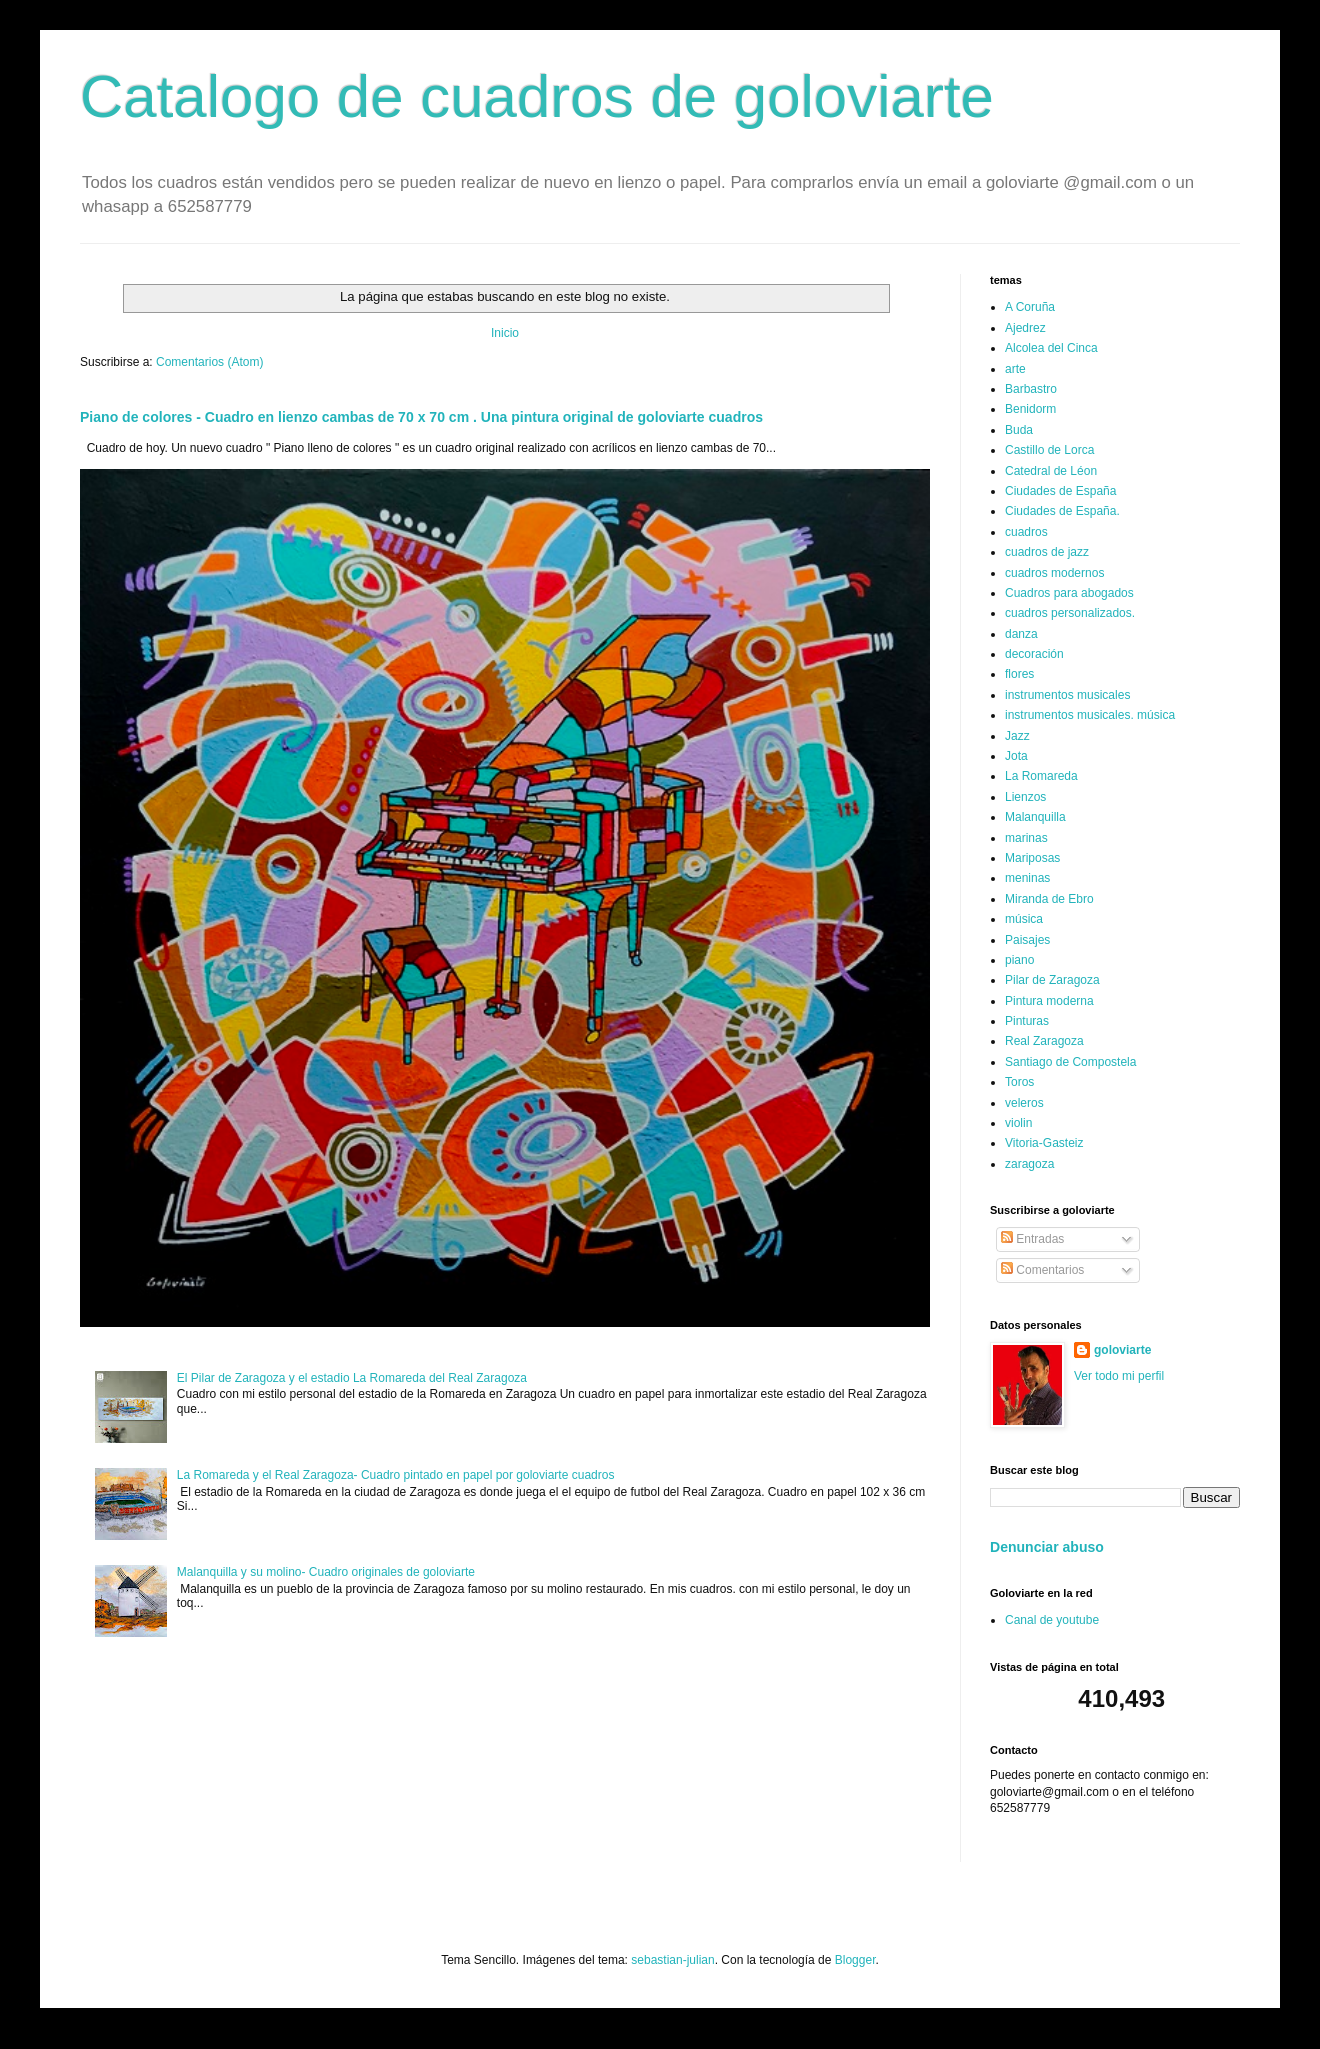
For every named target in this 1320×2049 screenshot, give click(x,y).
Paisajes (1027, 940)
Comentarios (1042, 1270)
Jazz (1017, 736)
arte (1015, 369)
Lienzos (1025, 797)
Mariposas (1032, 858)
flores (1019, 674)
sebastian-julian (672, 1960)
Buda (1019, 430)
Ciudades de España (1060, 491)
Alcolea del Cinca (1051, 348)
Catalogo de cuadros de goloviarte (537, 96)
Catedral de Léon (1051, 471)
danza (1021, 634)
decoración (1034, 654)
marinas (1026, 838)
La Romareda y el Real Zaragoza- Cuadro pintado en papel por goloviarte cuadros (396, 1475)
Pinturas (1027, 1021)
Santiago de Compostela (1070, 1062)
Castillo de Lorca (1049, 450)
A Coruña (1030, 307)
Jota (1016, 756)
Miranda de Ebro (1049, 899)
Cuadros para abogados (1069, 593)
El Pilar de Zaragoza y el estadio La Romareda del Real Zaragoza (352, 1378)
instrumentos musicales (1067, 695)
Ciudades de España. (1062, 511)
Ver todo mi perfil (1119, 1376)
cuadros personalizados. (1070, 613)
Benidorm (1030, 409)
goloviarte (1122, 1350)
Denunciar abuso (1047, 1547)
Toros (1019, 1082)
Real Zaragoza (1044, 1041)
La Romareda (1041, 776)
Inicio (505, 333)
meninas (1027, 878)
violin (1018, 1123)
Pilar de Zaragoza (1052, 980)
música (1024, 919)
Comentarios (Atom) (209, 362)
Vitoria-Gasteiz (1044, 1143)
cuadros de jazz (1047, 552)
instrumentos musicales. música (1090, 715)
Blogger (855, 1960)
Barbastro (1031, 389)
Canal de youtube (1052, 1620)
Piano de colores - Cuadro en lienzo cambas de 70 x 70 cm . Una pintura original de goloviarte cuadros (421, 417)
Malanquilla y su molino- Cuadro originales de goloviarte (326, 1572)
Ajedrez (1025, 328)
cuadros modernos (1054, 573)
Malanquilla (1035, 817)
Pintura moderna (1049, 1001)
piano (1019, 960)
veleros (1024, 1103)
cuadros (1026, 532)
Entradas (1032, 1239)
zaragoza (1029, 1164)
